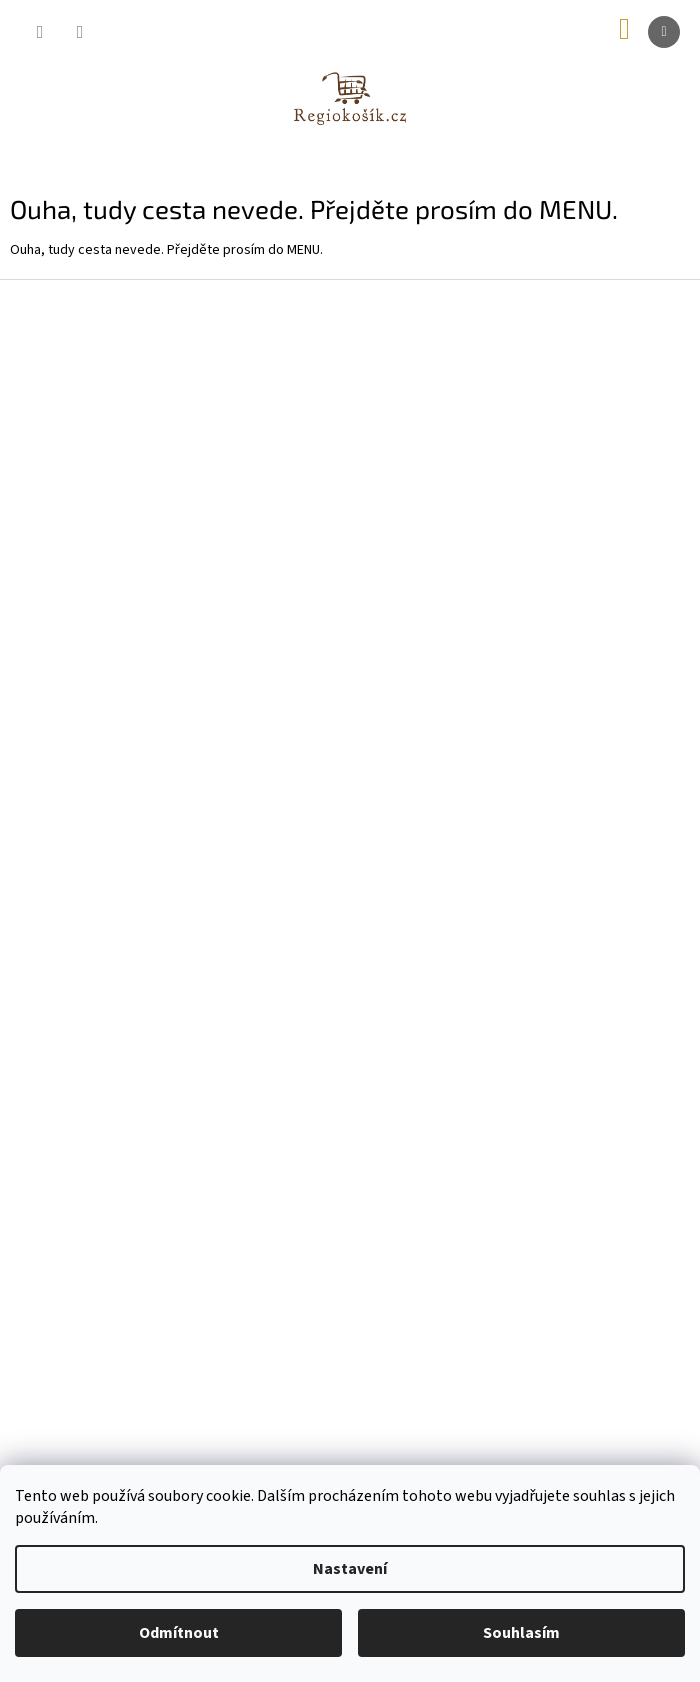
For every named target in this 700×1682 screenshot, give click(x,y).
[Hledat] (40, 32)
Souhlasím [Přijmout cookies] (521, 1633)
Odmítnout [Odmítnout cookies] (179, 1633)
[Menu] (664, 32)
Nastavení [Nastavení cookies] (350, 1569)
